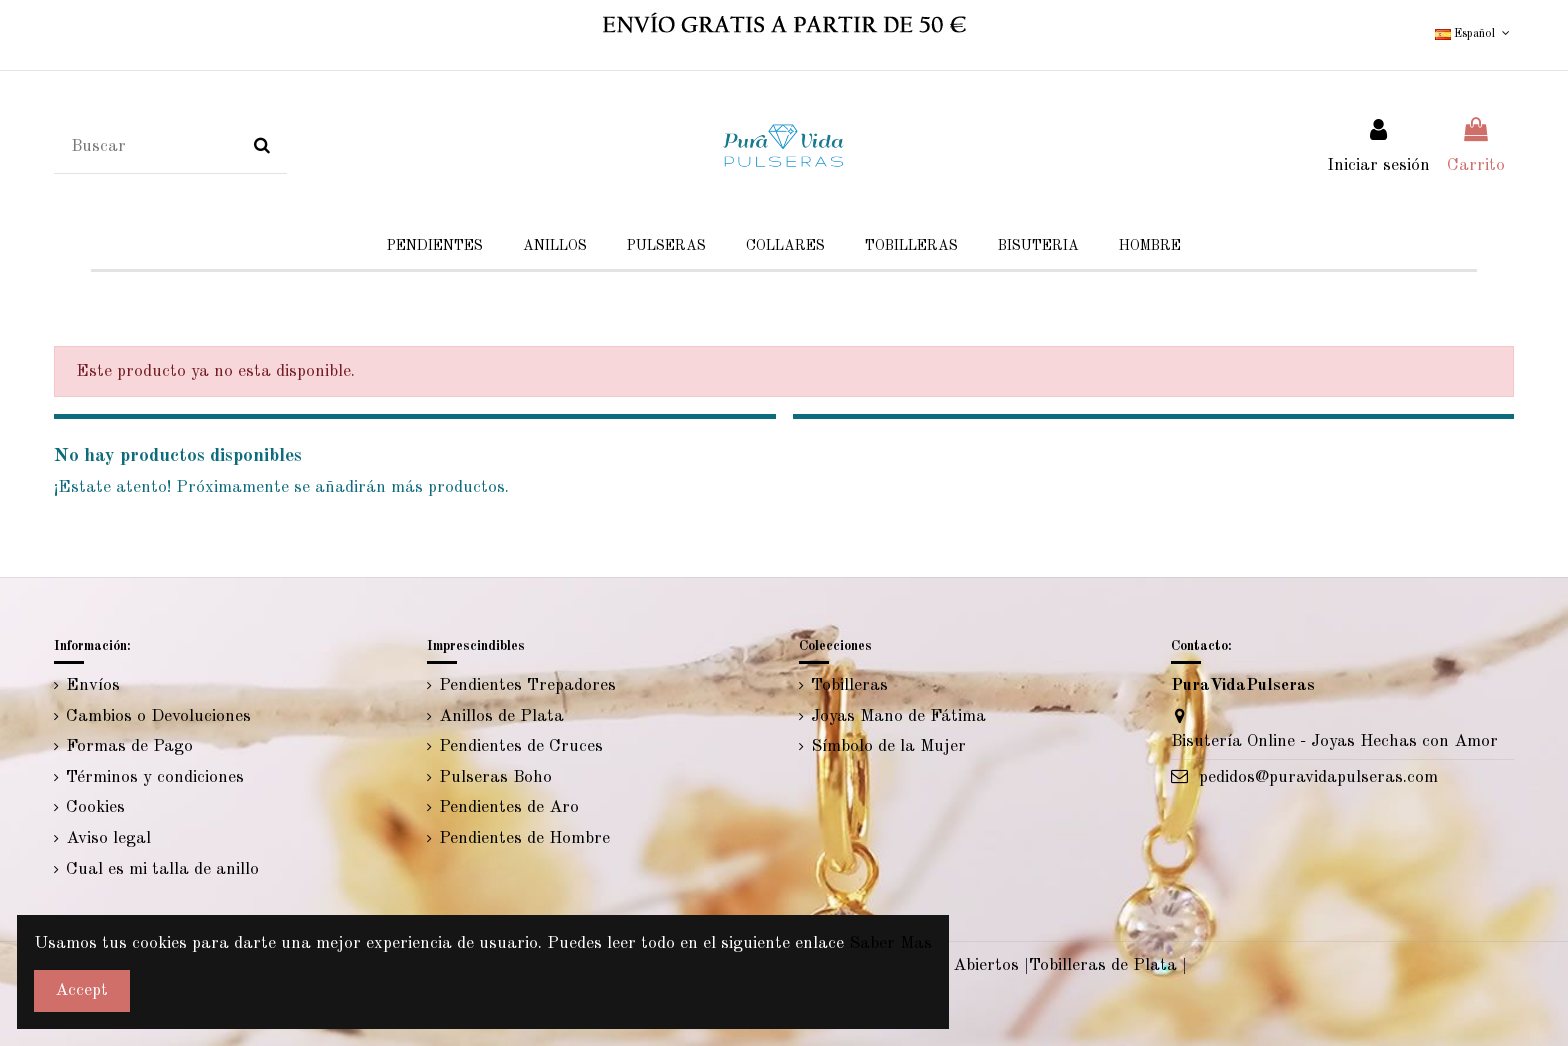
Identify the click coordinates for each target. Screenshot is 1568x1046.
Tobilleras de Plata (1103, 965)
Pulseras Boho (495, 777)
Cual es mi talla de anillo (162, 869)
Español (1474, 34)
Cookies (95, 807)
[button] (1038, 246)
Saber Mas (890, 943)
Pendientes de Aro (509, 807)
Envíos (93, 685)
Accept (81, 990)
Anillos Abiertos (956, 965)
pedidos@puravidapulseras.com (1318, 777)
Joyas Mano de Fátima (898, 716)
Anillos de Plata (501, 716)
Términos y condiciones (155, 777)
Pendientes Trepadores (527, 685)
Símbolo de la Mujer (888, 746)
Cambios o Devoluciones (158, 716)
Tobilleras (849, 685)
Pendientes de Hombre (524, 838)
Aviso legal (108, 838)
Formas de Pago (129, 746)
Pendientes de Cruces (521, 746)
